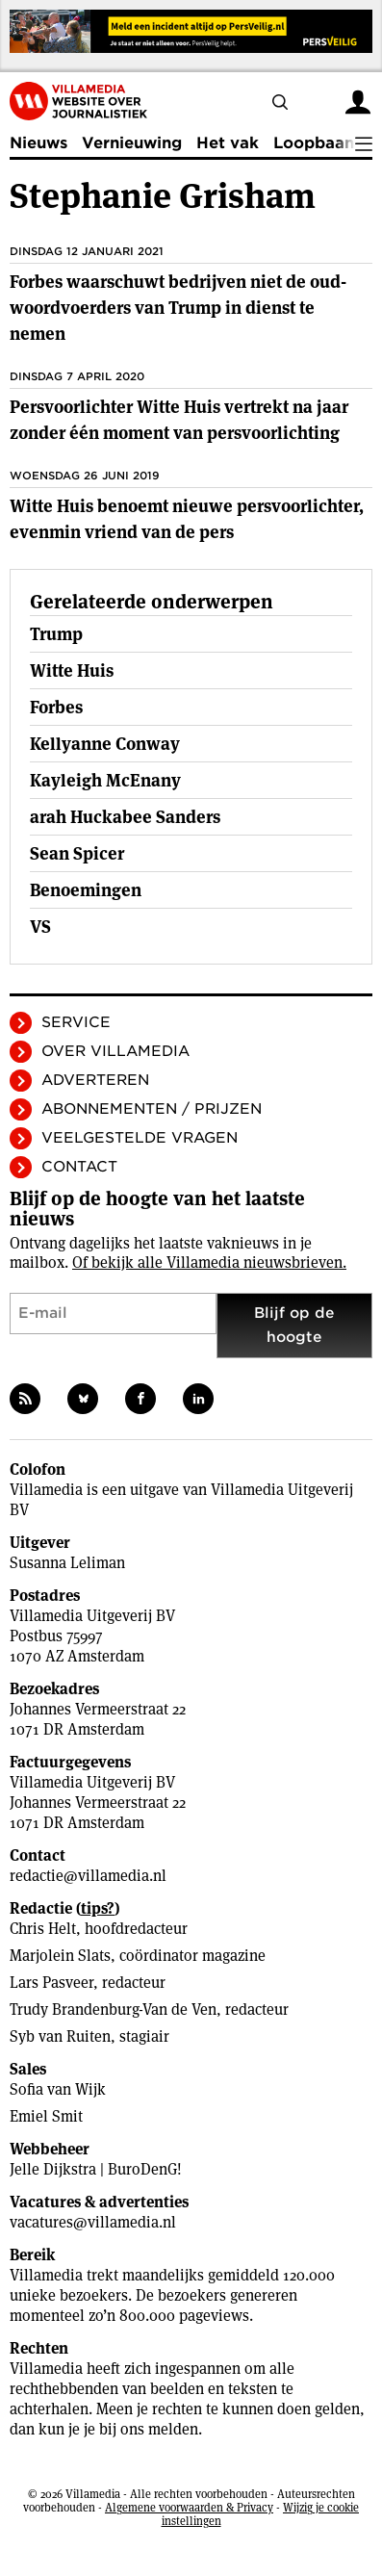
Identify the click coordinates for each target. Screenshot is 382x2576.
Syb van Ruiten (60, 2036)
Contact (79, 1166)
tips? (98, 1908)
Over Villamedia (115, 1051)
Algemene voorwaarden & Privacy (189, 2507)
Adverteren (95, 1080)
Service (76, 1022)
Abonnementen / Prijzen (151, 1109)
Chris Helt (43, 1929)
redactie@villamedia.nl (88, 1876)
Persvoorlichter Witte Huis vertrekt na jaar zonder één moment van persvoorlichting (179, 420)
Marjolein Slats (60, 1955)
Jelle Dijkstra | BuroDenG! (96, 2169)
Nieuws (38, 143)
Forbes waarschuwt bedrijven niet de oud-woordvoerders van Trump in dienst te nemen (178, 307)
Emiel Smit (46, 2116)
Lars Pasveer (51, 1982)
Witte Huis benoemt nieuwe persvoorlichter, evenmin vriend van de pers (187, 519)
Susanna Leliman (67, 1563)
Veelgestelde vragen (139, 1137)
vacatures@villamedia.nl (93, 2222)
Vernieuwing (132, 143)
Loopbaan (313, 143)
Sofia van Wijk (58, 2089)
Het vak (227, 143)
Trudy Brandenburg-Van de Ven (113, 2009)
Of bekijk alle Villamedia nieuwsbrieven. (209, 1262)
